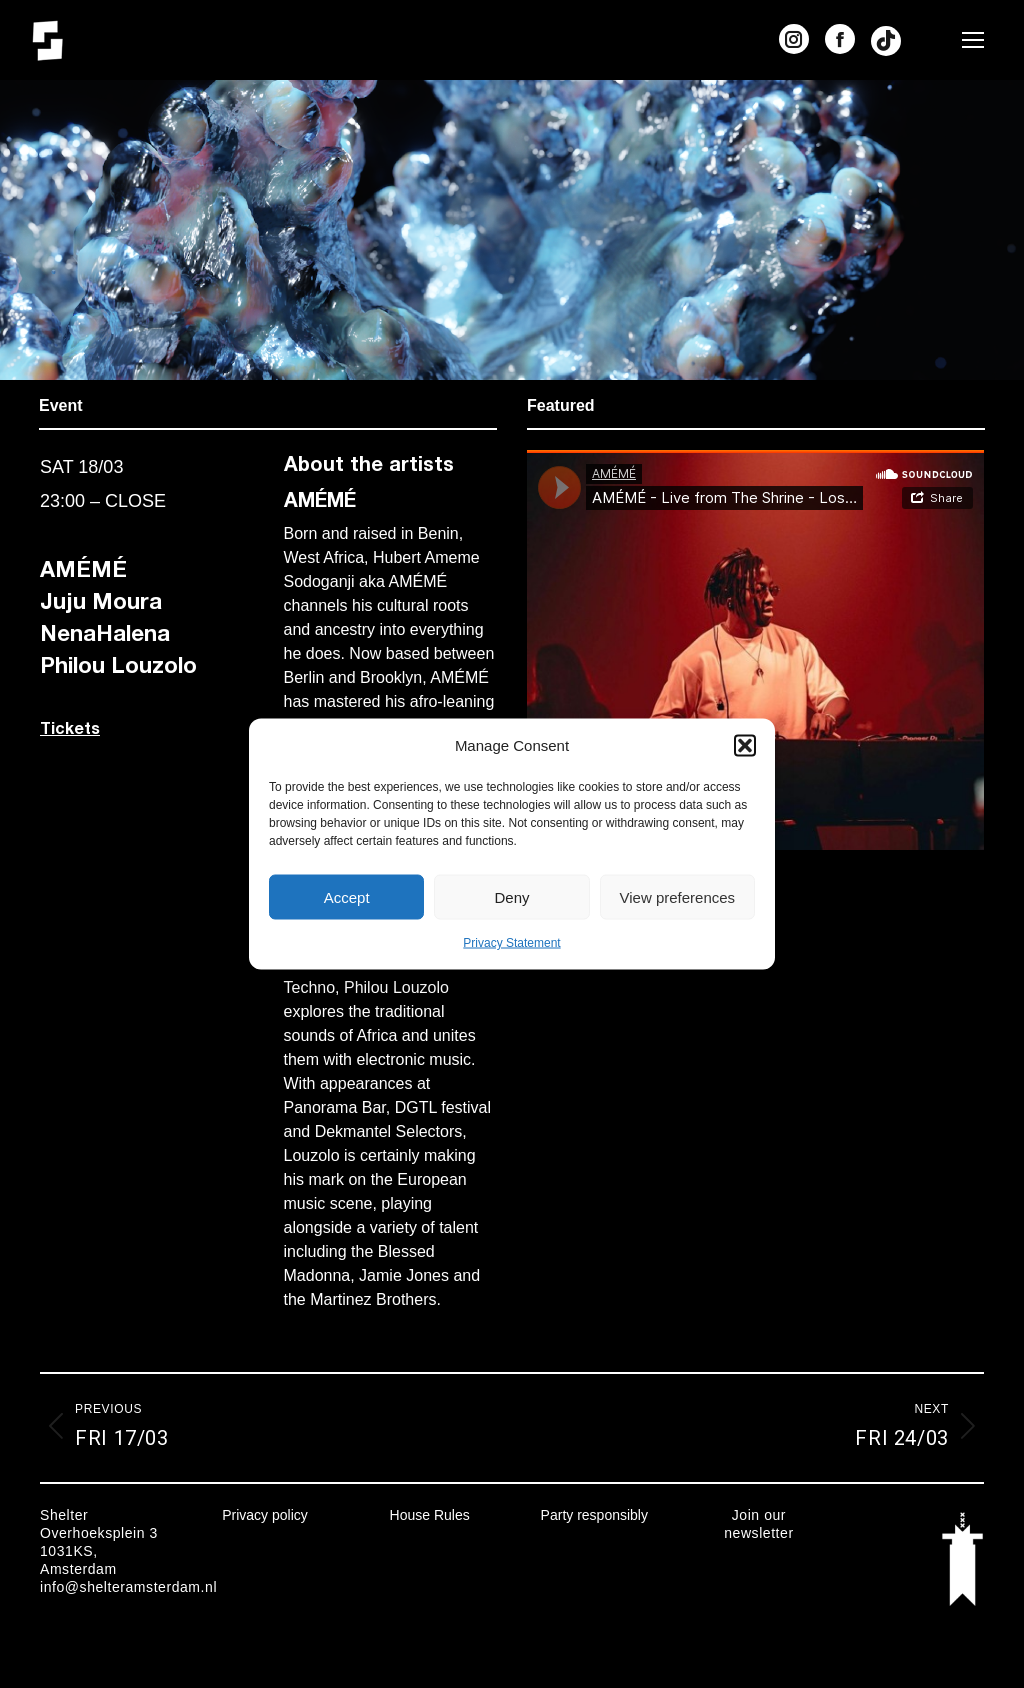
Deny (511, 896)
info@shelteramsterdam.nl (128, 1587)
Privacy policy (265, 1515)
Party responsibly (594, 1515)
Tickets (70, 727)
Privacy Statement (511, 943)
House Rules (430, 1515)
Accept (347, 896)
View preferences (678, 896)
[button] (745, 746)
